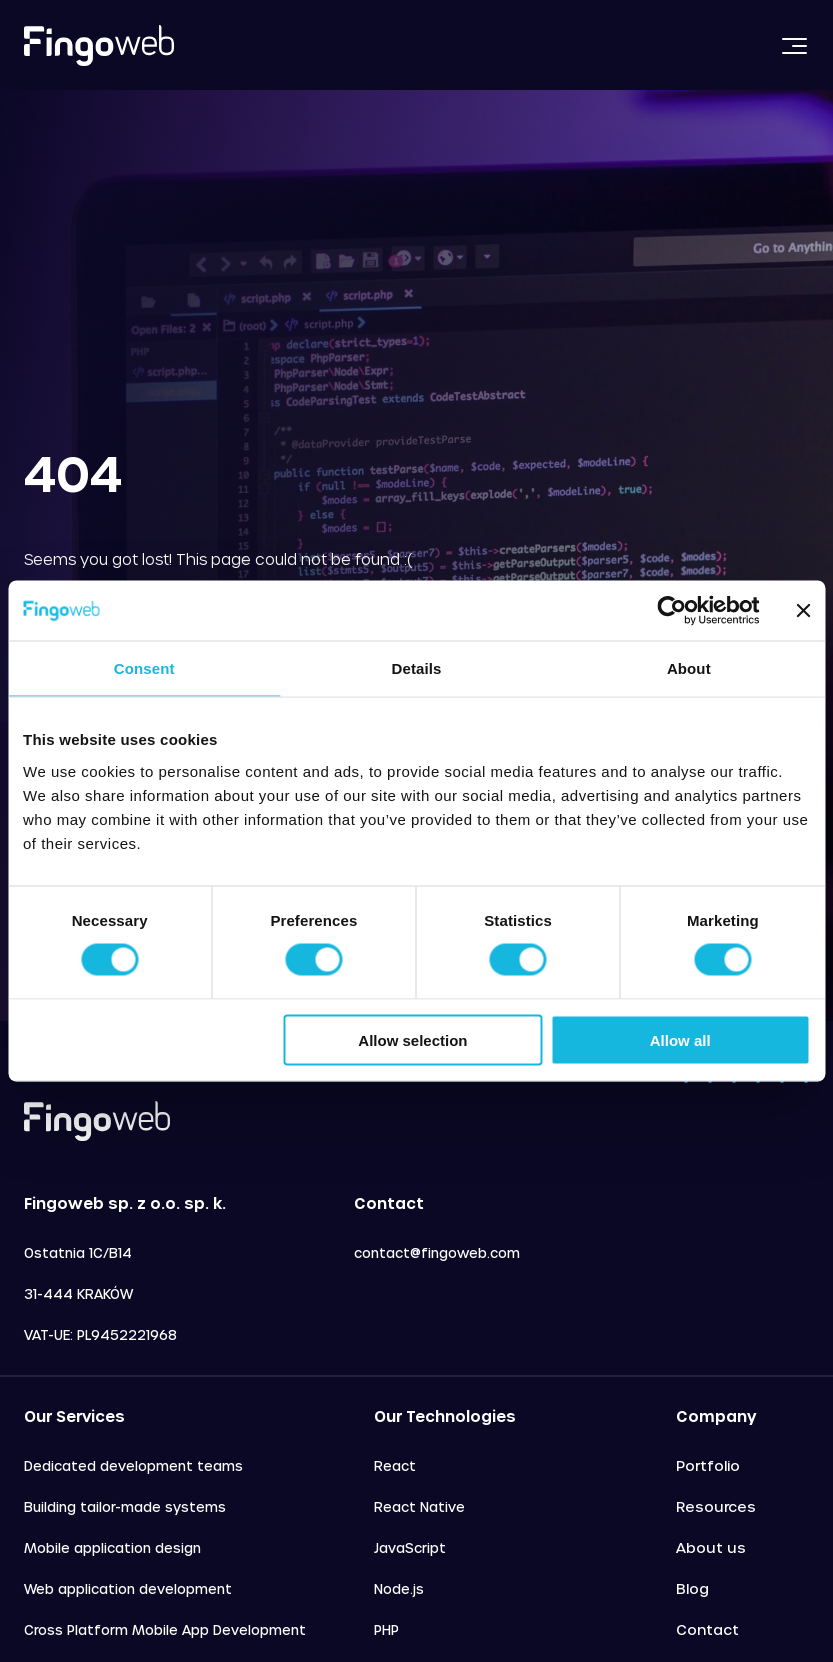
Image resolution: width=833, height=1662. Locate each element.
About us (711, 1547)
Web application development (128, 1588)
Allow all (680, 1039)
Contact (707, 1629)
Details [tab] (417, 668)
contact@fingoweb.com (437, 1252)
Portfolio (708, 1465)
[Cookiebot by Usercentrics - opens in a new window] (671, 611)
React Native (419, 1506)
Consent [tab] (144, 668)
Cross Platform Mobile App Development (165, 1629)
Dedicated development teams (133, 1465)
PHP (386, 1629)
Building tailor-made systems (125, 1506)
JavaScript (410, 1547)
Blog (692, 1588)
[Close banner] (803, 611)
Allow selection (412, 1039)
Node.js (399, 1588)
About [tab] (689, 668)
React (395, 1465)
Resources (716, 1506)
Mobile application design (112, 1547)
